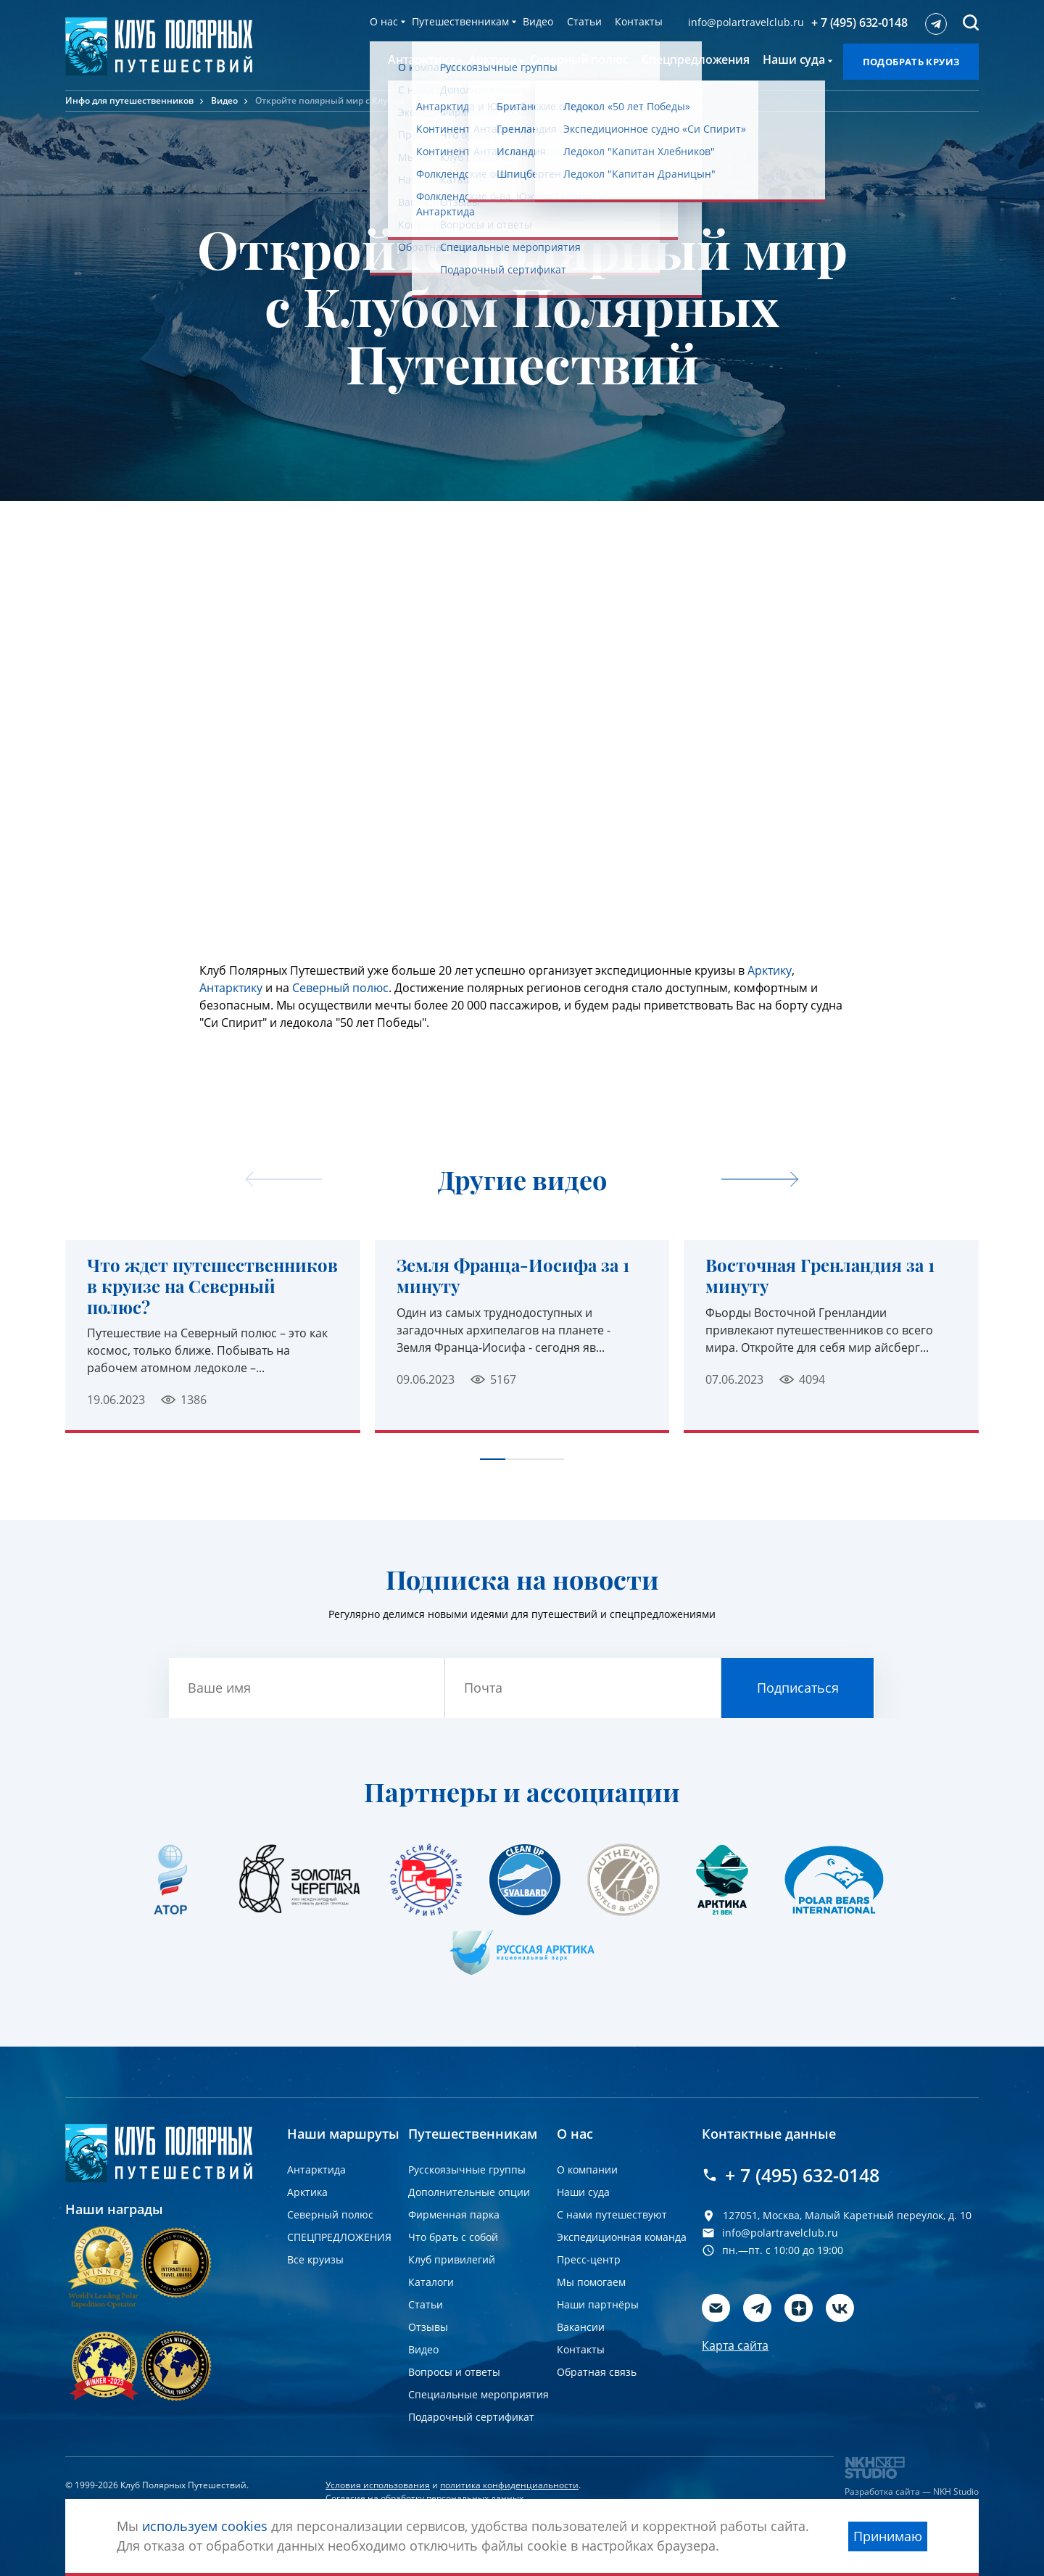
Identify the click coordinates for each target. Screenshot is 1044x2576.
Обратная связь (597, 2372)
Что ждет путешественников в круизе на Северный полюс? (212, 1286)
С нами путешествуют (612, 2214)
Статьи (584, 21)
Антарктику (230, 988)
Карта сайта (735, 2345)
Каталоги (431, 2282)
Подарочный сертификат (471, 2417)
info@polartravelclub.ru (746, 22)
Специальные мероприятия (478, 2394)
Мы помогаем (591, 2282)
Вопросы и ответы (454, 2372)
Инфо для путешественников (129, 100)
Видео (538, 21)
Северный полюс (340, 988)
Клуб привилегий (451, 2259)
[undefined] (760, 1180)
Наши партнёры (598, 2304)
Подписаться (798, 1687)
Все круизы (315, 2259)
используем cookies (205, 2526)
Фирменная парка (454, 2214)
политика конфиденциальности (509, 2485)
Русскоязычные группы (467, 2169)
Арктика (307, 2192)
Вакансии (581, 2327)
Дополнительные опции (469, 2192)
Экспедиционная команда (622, 2237)
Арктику (769, 970)
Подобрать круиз (911, 61)
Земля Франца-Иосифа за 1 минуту (513, 1276)
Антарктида (316, 2169)
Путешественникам (460, 21)
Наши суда (583, 2192)
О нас (384, 21)
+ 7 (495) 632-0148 (859, 22)
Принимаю (887, 2536)
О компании (587, 2169)
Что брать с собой (453, 2237)
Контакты (639, 21)
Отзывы (428, 2327)
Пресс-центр (589, 2259)
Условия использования (378, 2485)
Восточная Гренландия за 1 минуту (820, 1276)
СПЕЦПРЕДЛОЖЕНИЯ (339, 2237)
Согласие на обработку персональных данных (424, 2498)
